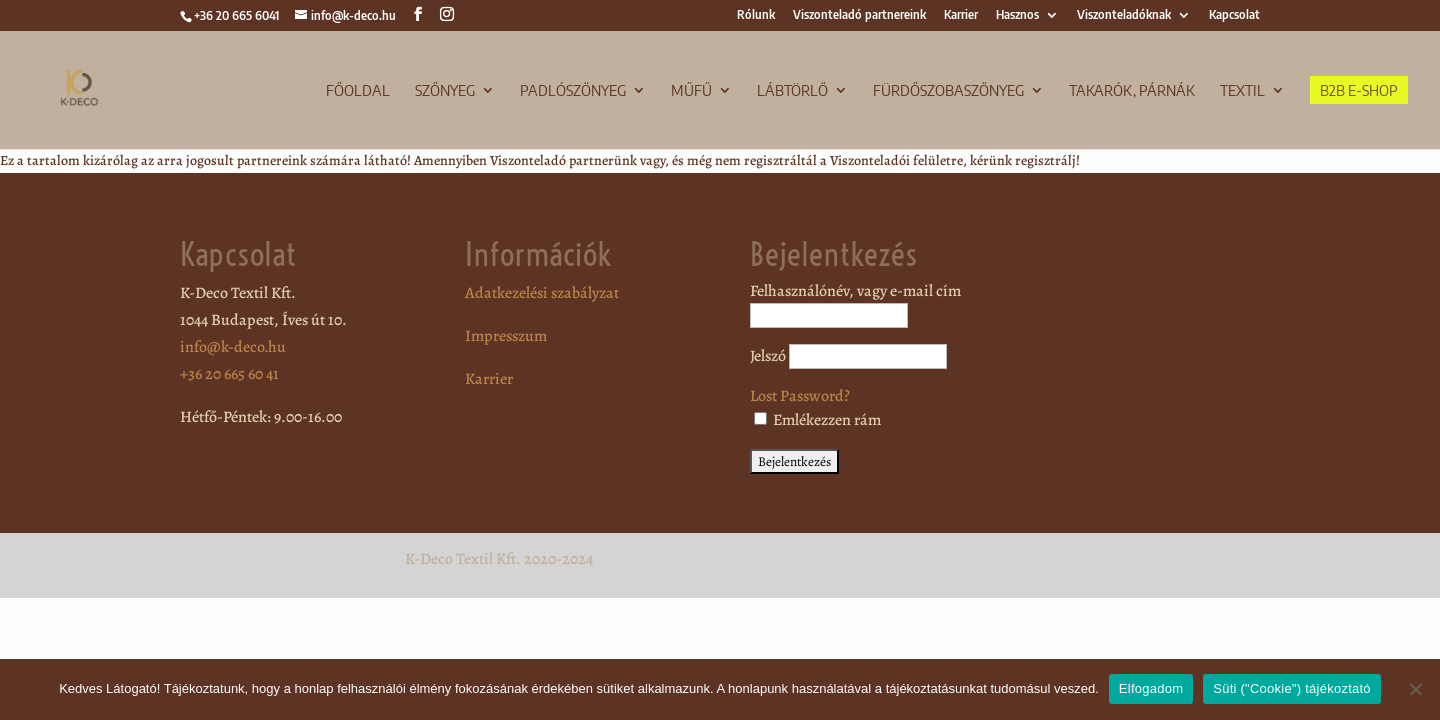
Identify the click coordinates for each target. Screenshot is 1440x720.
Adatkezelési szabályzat (542, 293)
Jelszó (768, 356)
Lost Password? (800, 396)
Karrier (961, 15)
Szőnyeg (445, 91)
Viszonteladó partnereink (859, 15)
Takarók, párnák (1132, 91)
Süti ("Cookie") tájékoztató (1292, 688)
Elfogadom (1151, 688)
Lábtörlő (792, 91)
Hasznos (1017, 15)
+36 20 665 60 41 (229, 374)
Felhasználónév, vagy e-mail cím (855, 291)
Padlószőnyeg (573, 91)
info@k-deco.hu (233, 347)
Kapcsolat (1234, 15)
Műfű (691, 91)
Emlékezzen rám (817, 420)
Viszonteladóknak (1124, 15)
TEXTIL (1242, 91)
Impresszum (506, 336)
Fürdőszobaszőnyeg (948, 91)
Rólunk (756, 15)
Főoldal (358, 91)
